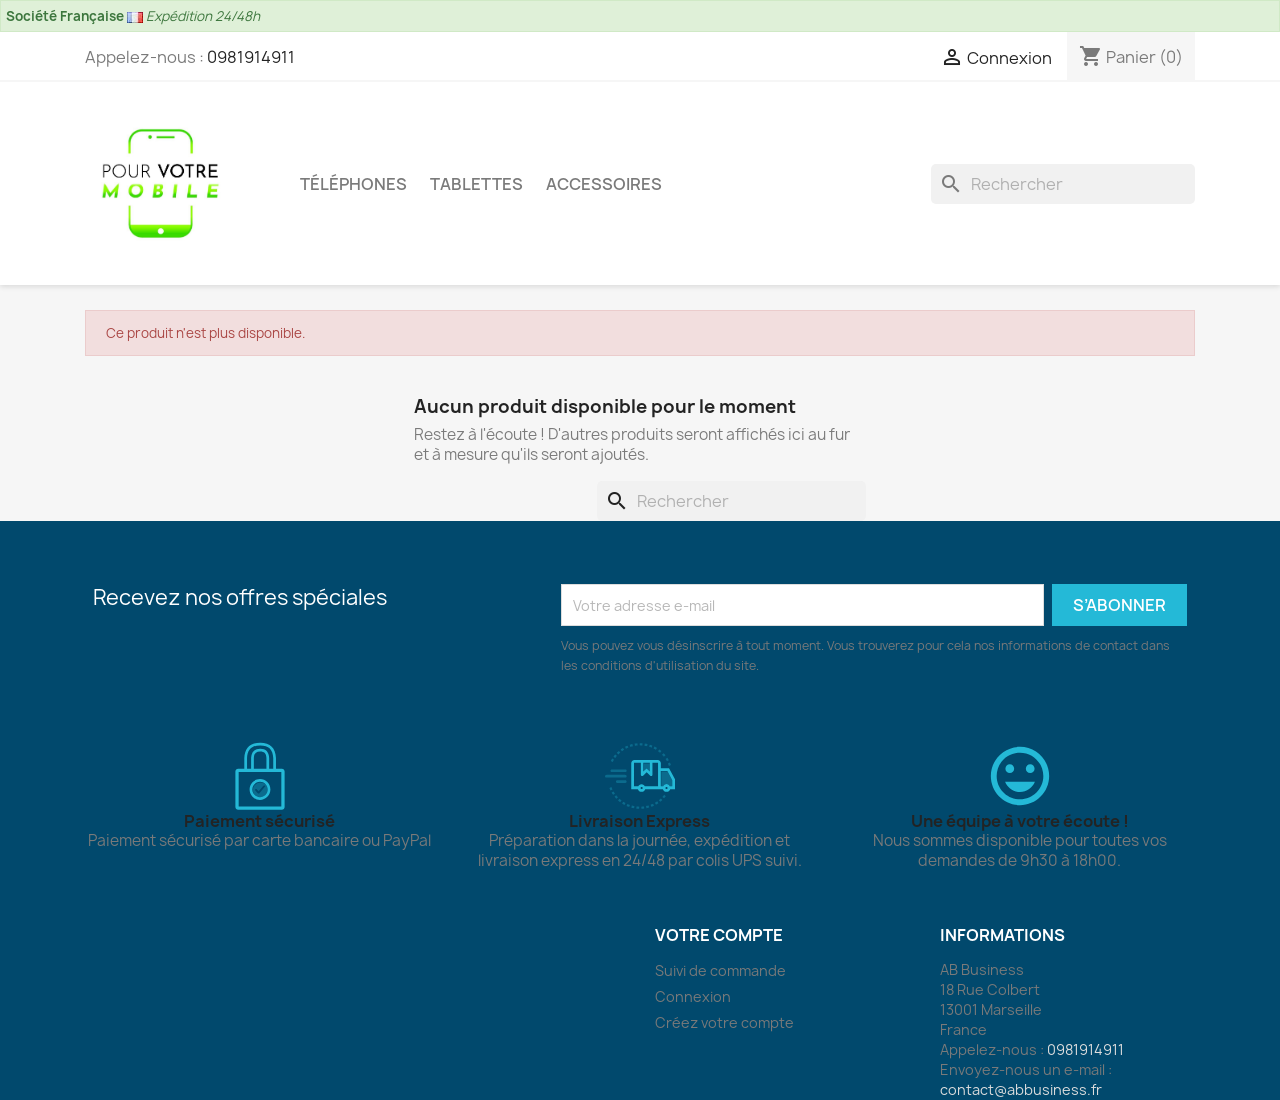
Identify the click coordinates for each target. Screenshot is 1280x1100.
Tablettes (476, 184)
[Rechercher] (1063, 184)
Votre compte (719, 935)
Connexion (693, 996)
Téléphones (353, 184)
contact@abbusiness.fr (1021, 1089)
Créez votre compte (724, 1022)
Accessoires (604, 184)
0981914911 (251, 57)
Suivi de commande (720, 970)
